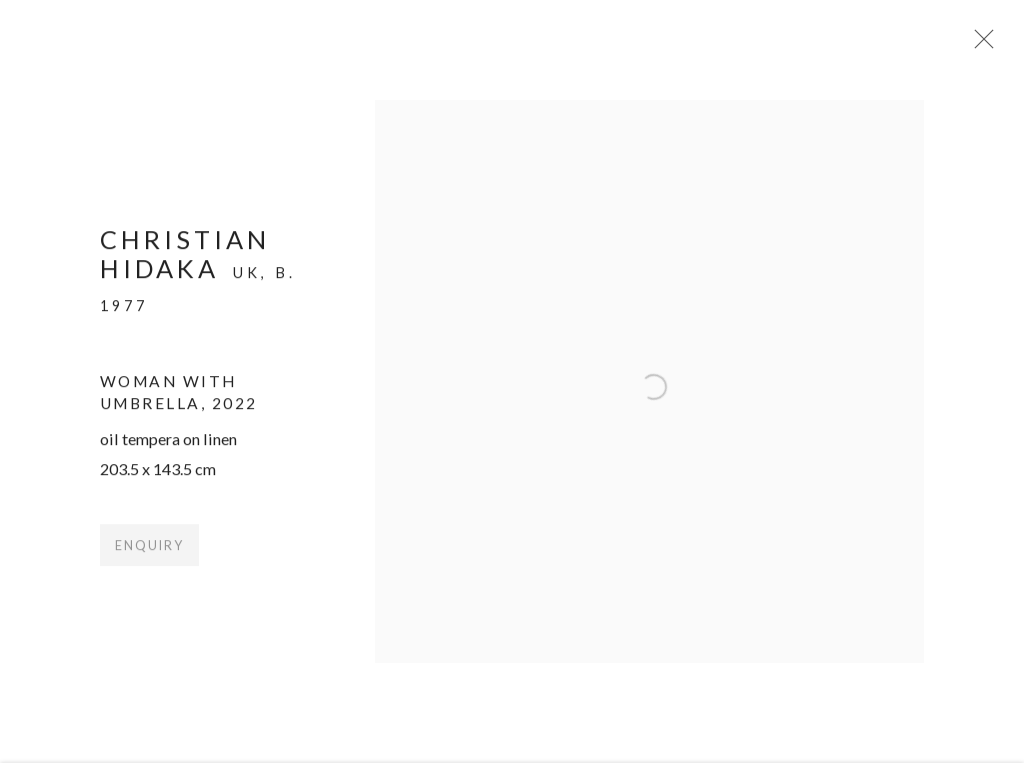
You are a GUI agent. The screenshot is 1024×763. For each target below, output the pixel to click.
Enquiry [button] (149, 554)
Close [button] (988, 45)
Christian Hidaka (185, 261)
